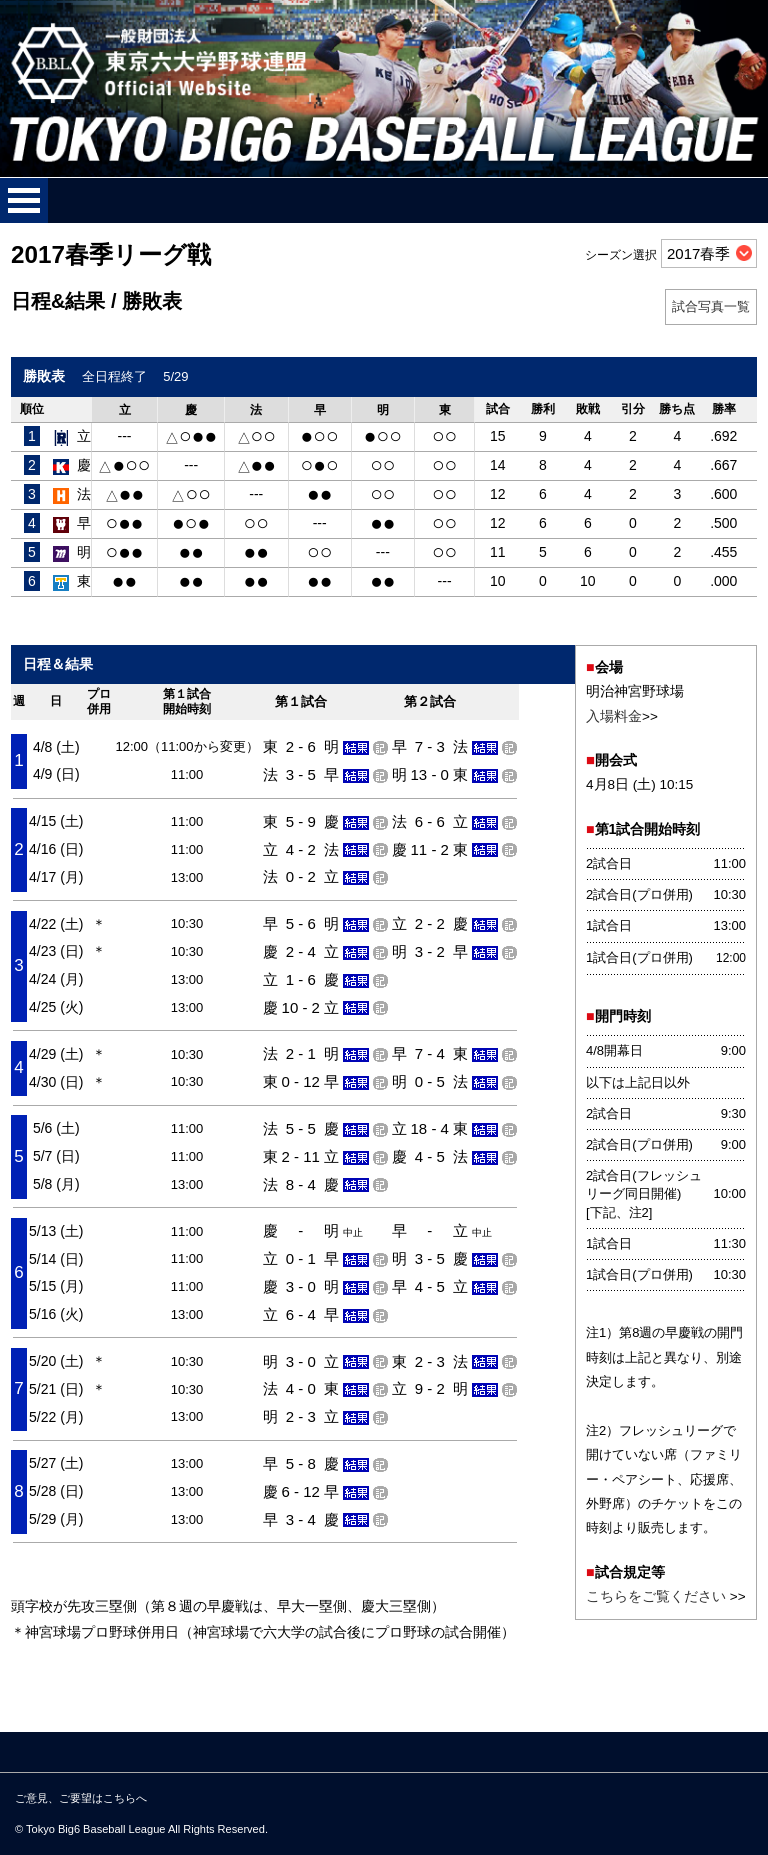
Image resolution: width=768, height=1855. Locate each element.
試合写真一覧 (711, 306)
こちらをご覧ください (656, 1596)
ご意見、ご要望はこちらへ (81, 1798)
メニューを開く (24, 200)
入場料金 (614, 716)
